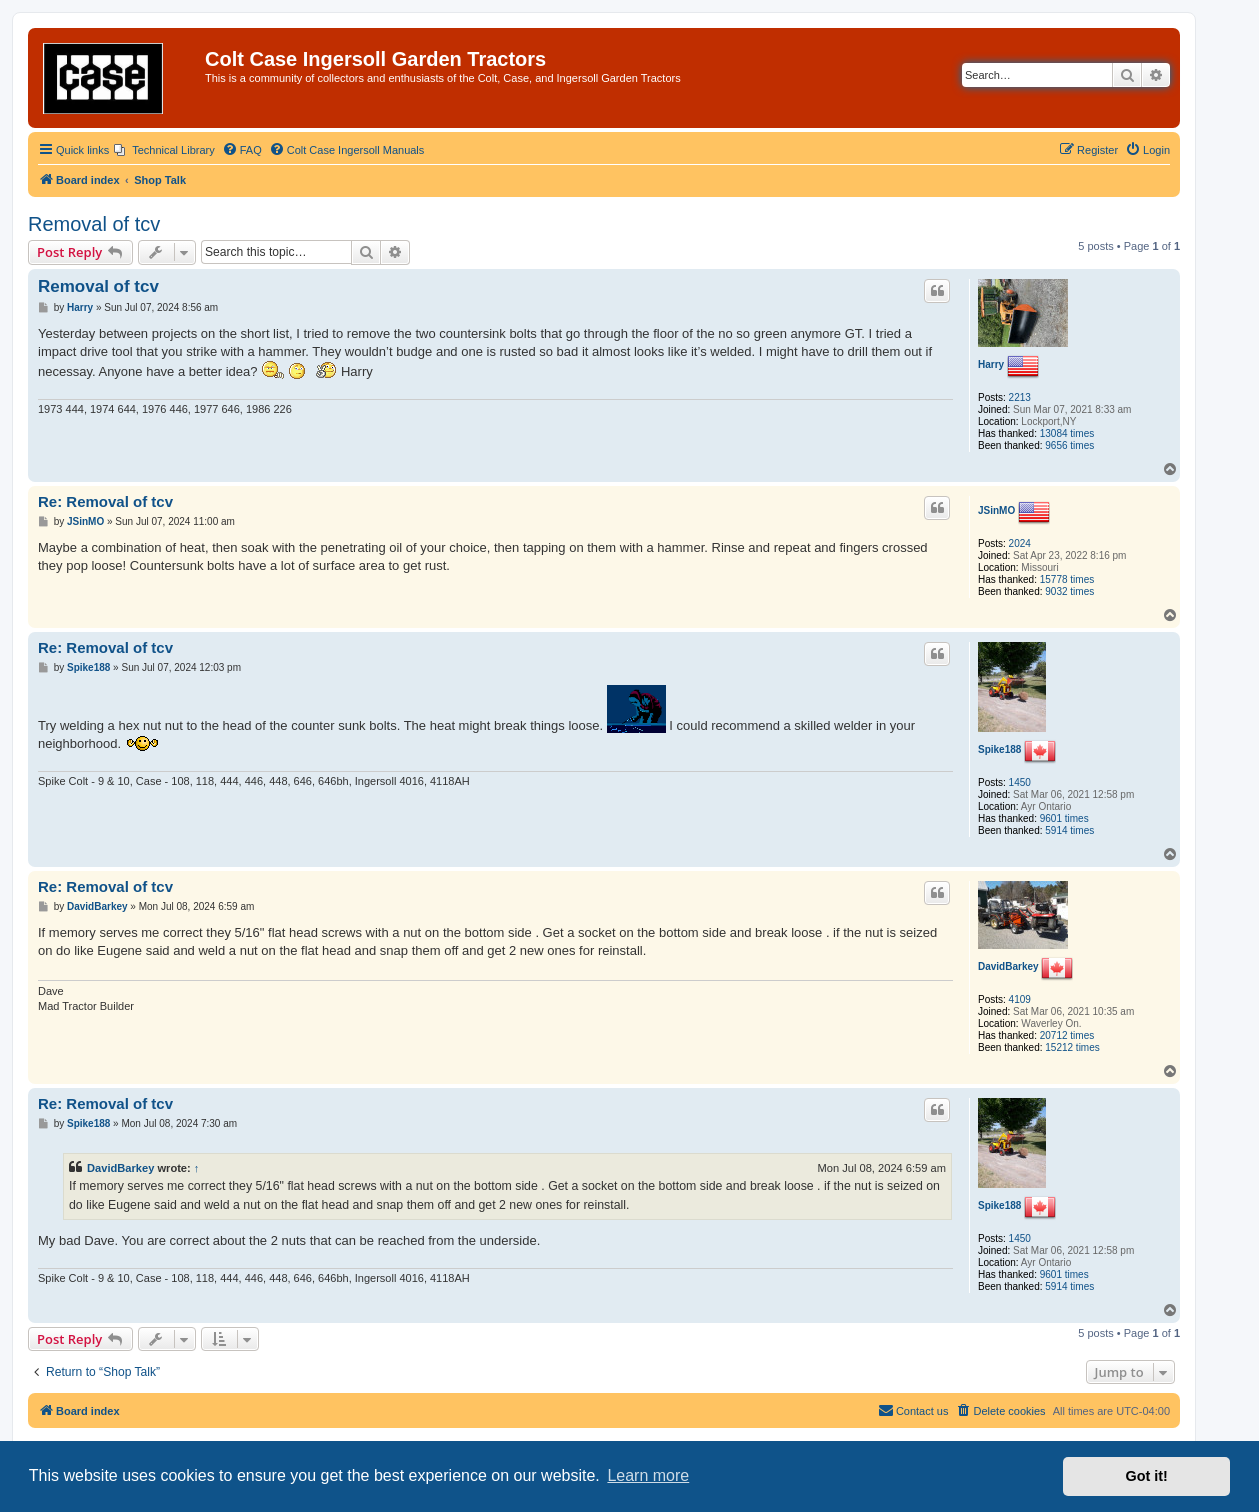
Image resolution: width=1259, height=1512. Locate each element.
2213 (1020, 397)
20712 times (1067, 1035)
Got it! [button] (1147, 1476)
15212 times (1072, 1047)
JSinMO (996, 510)
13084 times (1067, 433)
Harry (991, 364)
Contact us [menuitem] (913, 1410)
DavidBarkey (1008, 966)
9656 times (1069, 445)
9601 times (1064, 818)
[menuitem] (164, 150)
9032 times (1069, 591)
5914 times (1069, 830)
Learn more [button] (648, 1475)
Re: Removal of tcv (105, 501)
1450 (1020, 782)
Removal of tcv (94, 224)
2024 (1020, 543)
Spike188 (999, 749)
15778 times (1067, 579)
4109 (1020, 999)
